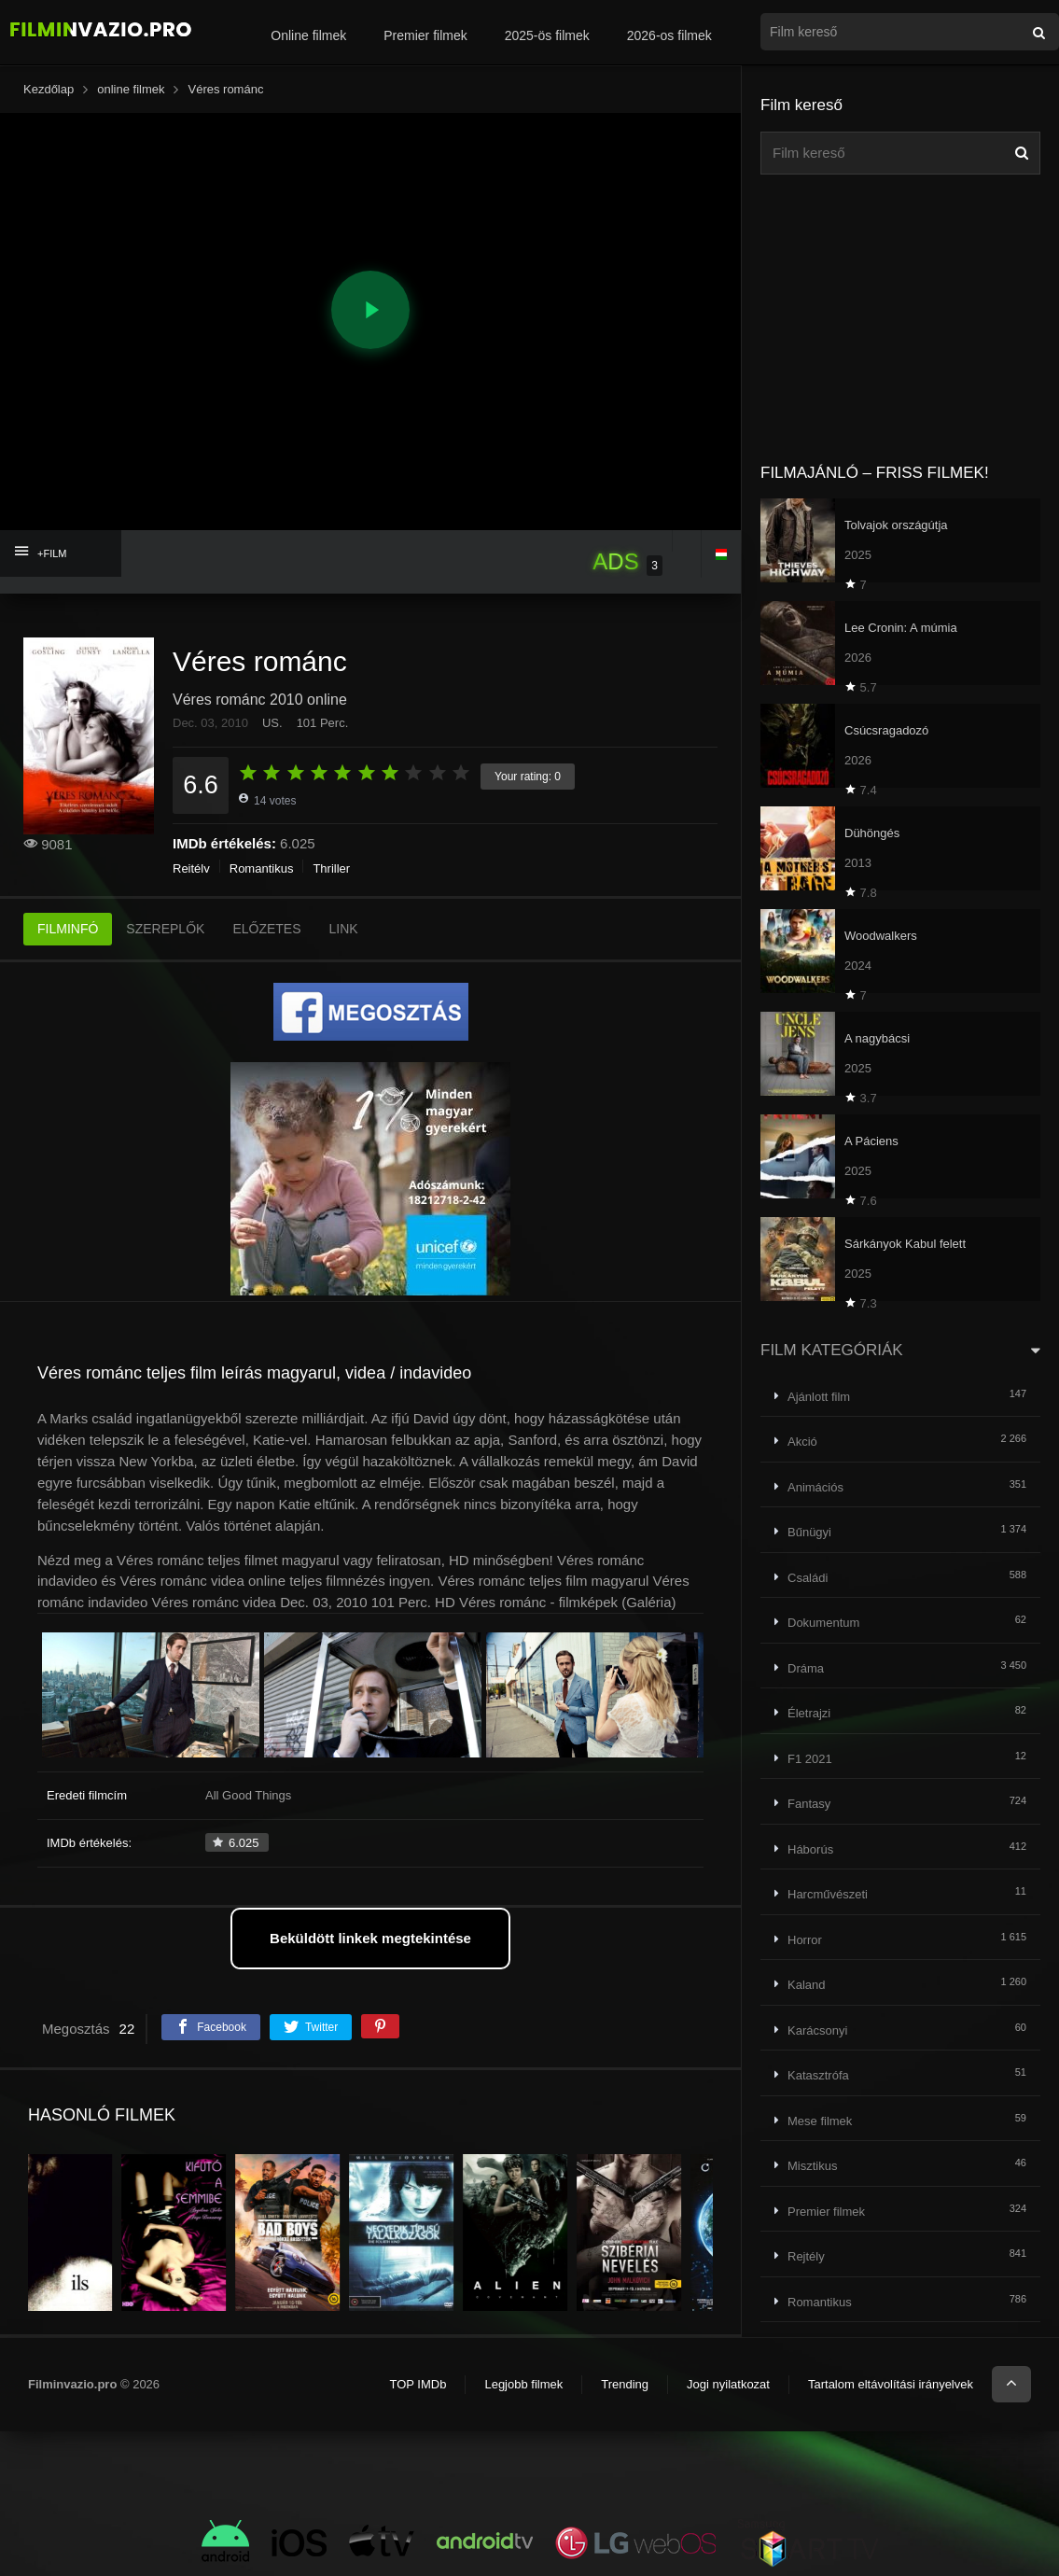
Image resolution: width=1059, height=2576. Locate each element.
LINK (343, 928)
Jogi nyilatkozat (728, 2384)
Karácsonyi (817, 2030)
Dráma (805, 1668)
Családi (807, 1578)
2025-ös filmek (547, 35)
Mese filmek (819, 2121)
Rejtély (191, 868)
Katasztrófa (818, 2075)
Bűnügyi (809, 1532)
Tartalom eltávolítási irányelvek (890, 2384)
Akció (802, 1442)
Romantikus (262, 868)
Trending (624, 2384)
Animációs (815, 1487)
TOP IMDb (417, 2384)
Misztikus (812, 2166)
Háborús (810, 1849)
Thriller (331, 868)
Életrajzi (808, 1713)
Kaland (806, 1985)
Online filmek (308, 35)
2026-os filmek (669, 35)
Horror (804, 1940)
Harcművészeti (827, 1894)
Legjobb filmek (523, 2384)
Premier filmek (425, 35)
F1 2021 (809, 1759)
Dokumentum (823, 1623)
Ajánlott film (818, 1397)
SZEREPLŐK (165, 928)
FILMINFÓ (67, 928)
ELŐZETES (266, 928)
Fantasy (808, 1804)
